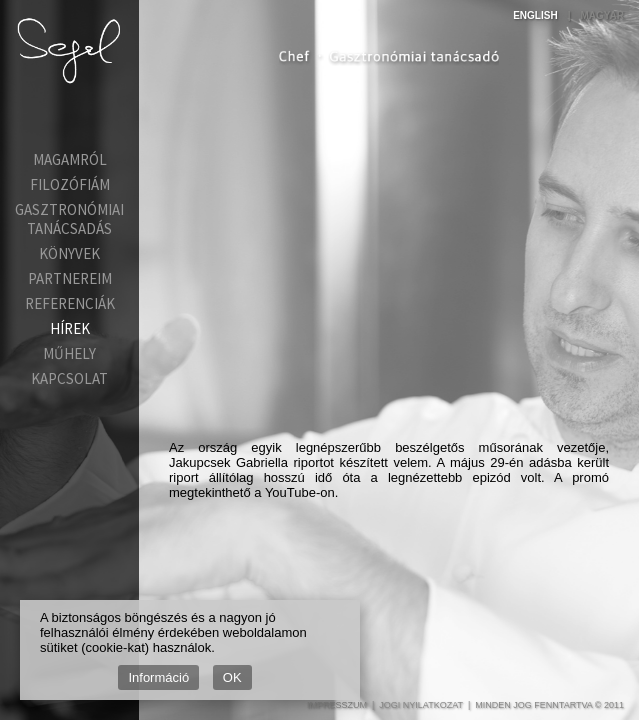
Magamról (70, 159)
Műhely (69, 353)
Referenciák (70, 303)
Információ (158, 677)
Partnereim (70, 278)
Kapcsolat (69, 378)
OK (232, 677)
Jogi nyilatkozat (421, 705)
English (535, 15)
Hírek (70, 328)
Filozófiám (70, 184)
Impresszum (337, 705)
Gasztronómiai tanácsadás (69, 219)
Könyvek (69, 253)
